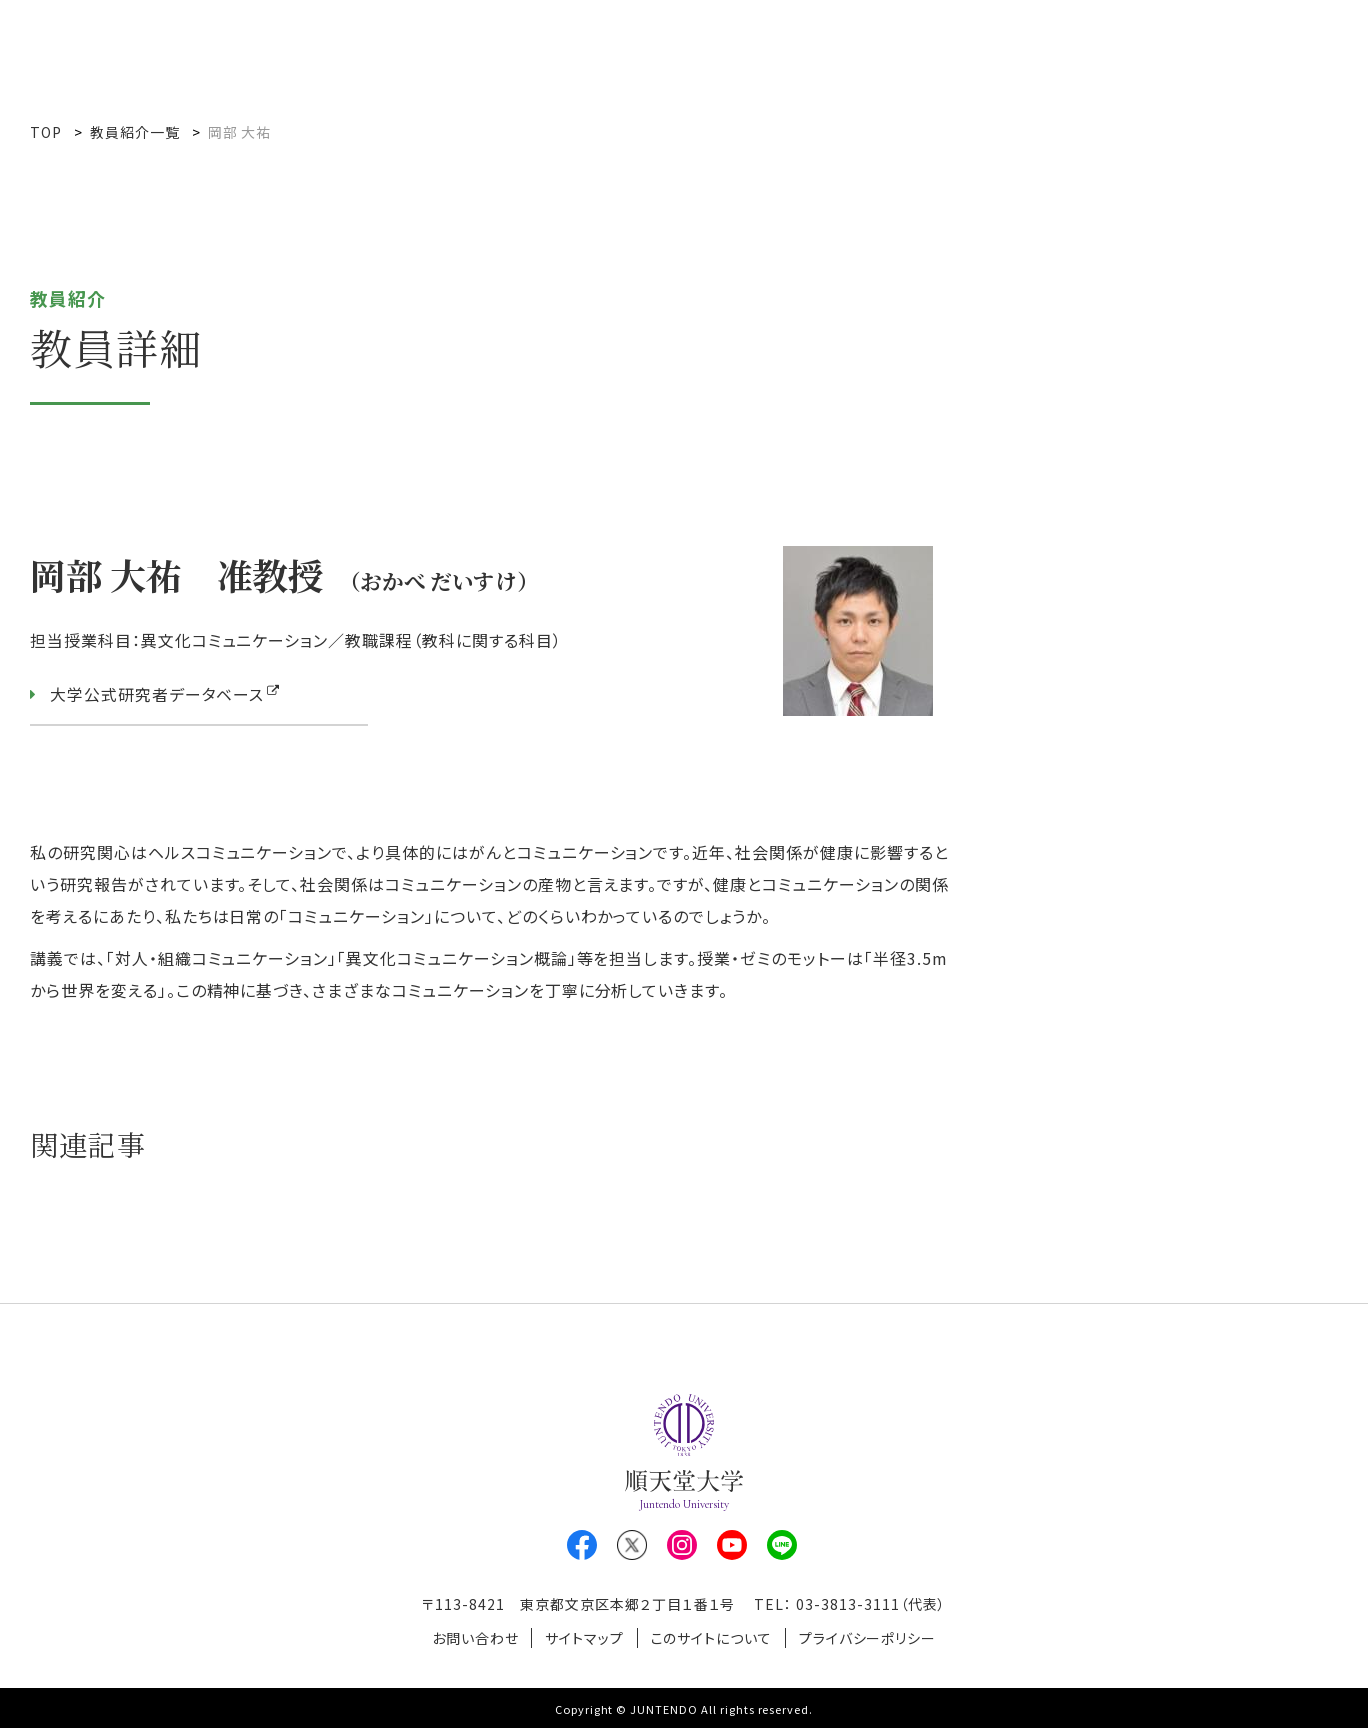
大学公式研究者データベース (157, 695)
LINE (782, 1545)
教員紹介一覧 (135, 132)
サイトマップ (583, 1637)
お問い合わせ (471, 1637)
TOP (46, 132)
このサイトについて (713, 1637)
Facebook (582, 1545)
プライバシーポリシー (871, 1637)
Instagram (682, 1545)
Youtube (732, 1545)
